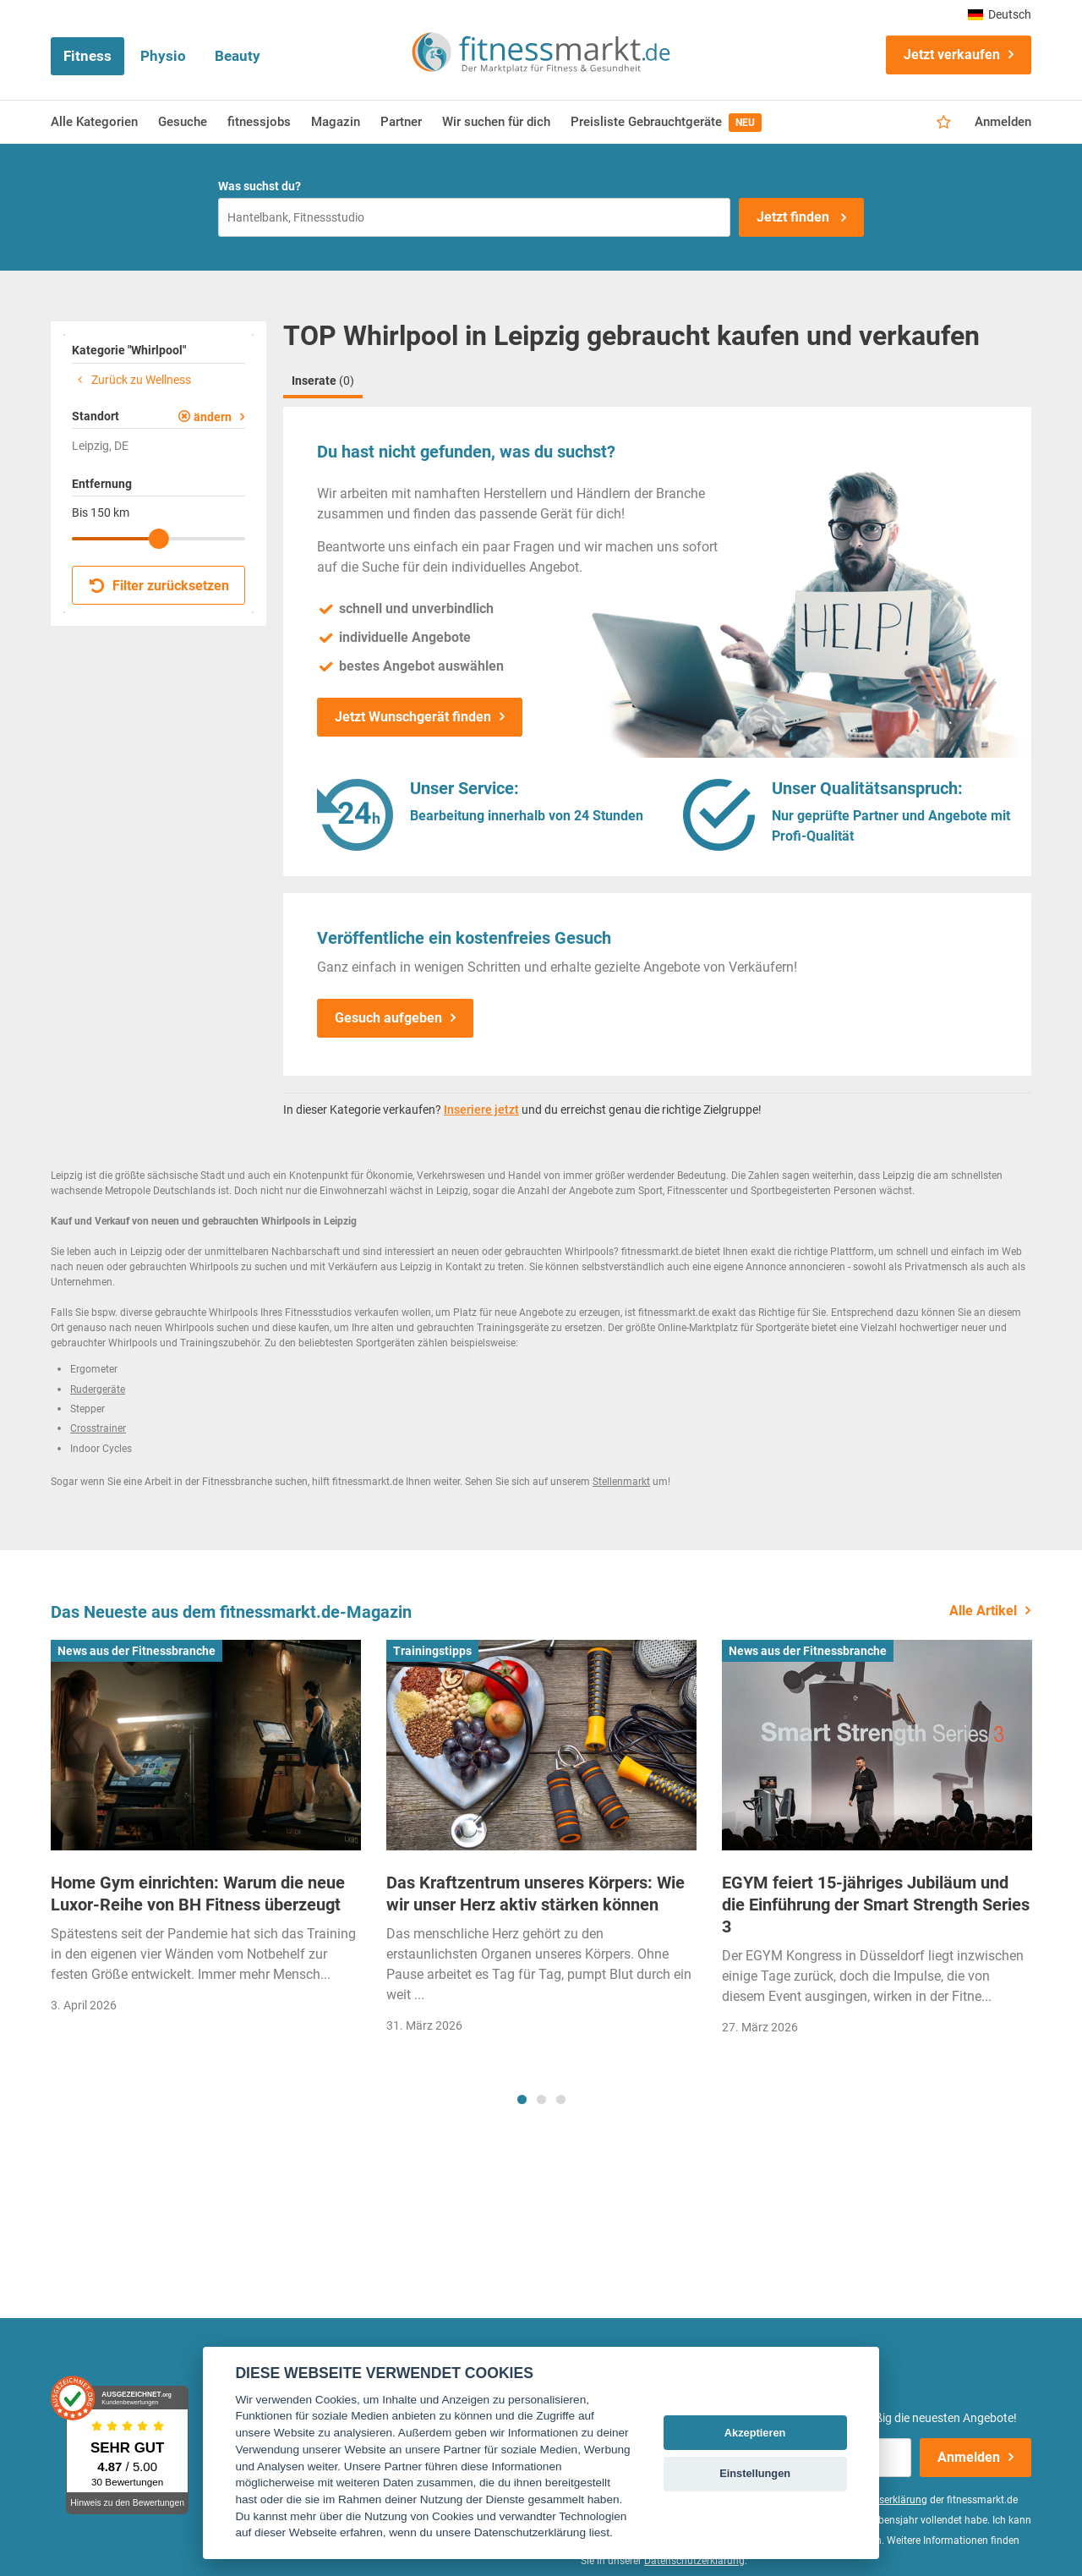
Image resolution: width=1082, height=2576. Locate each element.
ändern (213, 417)
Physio (163, 55)
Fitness (87, 55)
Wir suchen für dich (496, 121)
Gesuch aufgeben (388, 1018)
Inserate (323, 380)
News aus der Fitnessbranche (136, 1651)
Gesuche (182, 121)
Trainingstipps (432, 1651)
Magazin (335, 121)
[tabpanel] (206, 1832)
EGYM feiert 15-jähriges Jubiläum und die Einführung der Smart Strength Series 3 (876, 1904)
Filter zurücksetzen (159, 585)
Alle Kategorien (94, 121)
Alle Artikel (983, 1611)
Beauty (237, 55)
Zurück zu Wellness (131, 379)
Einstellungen (754, 2473)
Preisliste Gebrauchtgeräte (666, 122)
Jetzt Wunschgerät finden (413, 717)
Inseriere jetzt (481, 1109)
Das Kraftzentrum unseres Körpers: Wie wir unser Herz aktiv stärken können (535, 1893)
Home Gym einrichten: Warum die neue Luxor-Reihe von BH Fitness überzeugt (198, 1893)
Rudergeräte (97, 1389)
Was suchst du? (259, 186)
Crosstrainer (98, 1428)
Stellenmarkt (621, 1482)
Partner (401, 121)
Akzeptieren (755, 2432)
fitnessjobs (259, 121)
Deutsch (999, 14)
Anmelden (1003, 121)
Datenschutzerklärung (694, 2561)
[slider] (159, 539)
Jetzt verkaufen (952, 55)
